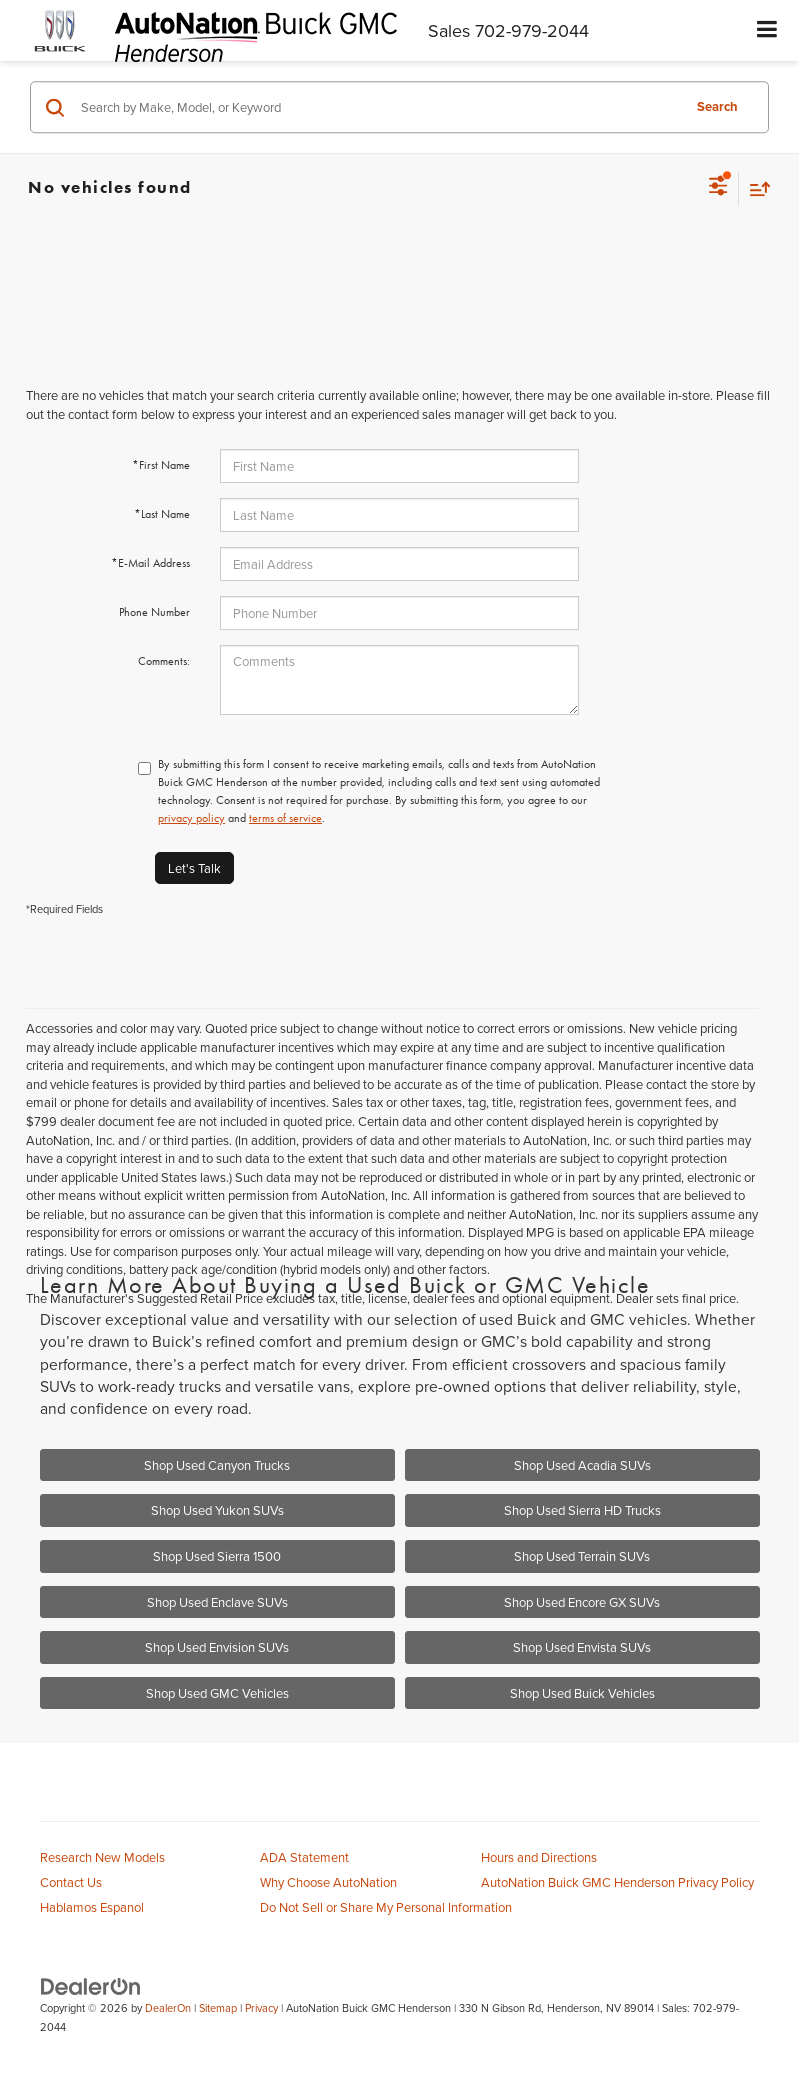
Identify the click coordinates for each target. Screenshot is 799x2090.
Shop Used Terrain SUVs (582, 1556)
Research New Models (102, 1857)
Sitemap (218, 2008)
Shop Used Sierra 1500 (217, 1556)
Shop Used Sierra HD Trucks (582, 1510)
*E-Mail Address (150, 563)
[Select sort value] (755, 188)
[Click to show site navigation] (767, 30)
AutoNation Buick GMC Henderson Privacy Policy (617, 1882)
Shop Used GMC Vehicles (217, 1693)
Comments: (164, 661)
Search (717, 106)
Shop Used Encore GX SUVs (582, 1602)
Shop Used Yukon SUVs (217, 1510)
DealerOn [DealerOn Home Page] (168, 2008)
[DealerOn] (91, 1985)
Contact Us (71, 1882)
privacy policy (191, 818)
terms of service (285, 818)
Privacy (261, 2008)
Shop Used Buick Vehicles (582, 1693)
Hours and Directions (539, 1857)
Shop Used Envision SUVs (217, 1647)
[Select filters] (718, 188)
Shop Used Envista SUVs (582, 1647)
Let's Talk (194, 868)
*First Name (161, 465)
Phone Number (154, 612)
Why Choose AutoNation (328, 1882)
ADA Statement (304, 1857)
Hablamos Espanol (92, 1907)
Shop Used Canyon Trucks (217, 1465)
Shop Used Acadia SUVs (582, 1465)
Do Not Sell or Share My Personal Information (386, 1907)
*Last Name (162, 514)
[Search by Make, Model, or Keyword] (378, 107)
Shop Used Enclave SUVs (217, 1602)
